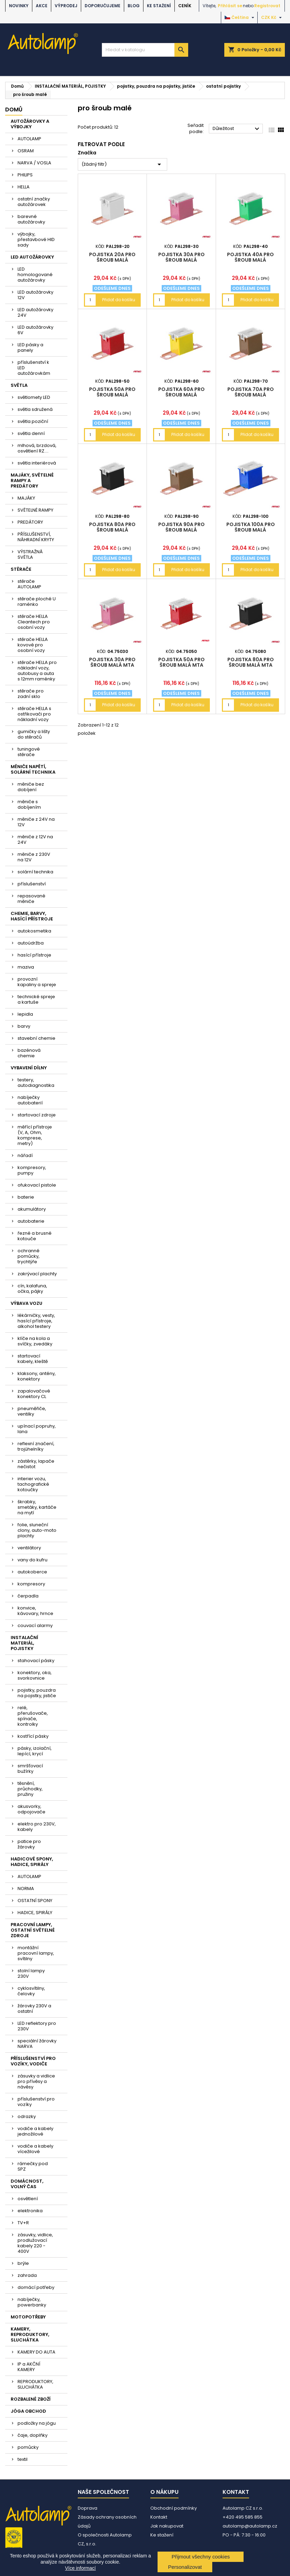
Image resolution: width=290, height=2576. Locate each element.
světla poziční (33, 421)
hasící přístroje (34, 955)
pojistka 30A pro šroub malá (181, 257)
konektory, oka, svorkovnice (35, 1675)
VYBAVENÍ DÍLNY (29, 1068)
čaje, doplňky (32, 2435)
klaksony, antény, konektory (37, 1376)
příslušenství (32, 884)
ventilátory (29, 1547)
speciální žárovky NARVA (37, 2044)
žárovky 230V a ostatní (34, 2008)
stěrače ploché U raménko (37, 602)
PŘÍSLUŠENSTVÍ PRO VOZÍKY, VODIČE (33, 2061)
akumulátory (32, 1209)
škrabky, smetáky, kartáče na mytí (37, 1507)
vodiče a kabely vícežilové (35, 2149)
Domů (13, 109)
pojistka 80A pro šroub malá (112, 527)
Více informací (80, 2568)
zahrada (27, 2275)
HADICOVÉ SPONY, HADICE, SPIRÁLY (32, 1862)
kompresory (31, 1584)
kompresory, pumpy (32, 1170)
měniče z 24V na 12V (36, 822)
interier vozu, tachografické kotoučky (33, 1484)
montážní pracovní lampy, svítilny (36, 1953)
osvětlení (28, 2198)
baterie (26, 1197)
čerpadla (28, 1596)
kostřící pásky (33, 1736)
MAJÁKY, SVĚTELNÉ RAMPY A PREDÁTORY (32, 480)
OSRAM (26, 151)
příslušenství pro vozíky (36, 2102)
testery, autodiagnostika (36, 1083)
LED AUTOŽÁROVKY (32, 257)
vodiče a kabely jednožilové (35, 2131)
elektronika (30, 2210)
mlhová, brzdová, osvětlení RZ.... (37, 448)
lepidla (25, 1014)
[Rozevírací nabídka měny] (272, 17)
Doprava (87, 2508)
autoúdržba (31, 943)
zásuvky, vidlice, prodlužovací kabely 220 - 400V (35, 2243)
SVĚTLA (19, 385)
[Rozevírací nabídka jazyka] (240, 17)
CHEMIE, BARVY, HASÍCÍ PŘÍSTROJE (32, 916)
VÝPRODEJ (66, 6)
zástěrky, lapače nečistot (36, 1464)
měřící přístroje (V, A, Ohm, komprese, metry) (35, 1135)
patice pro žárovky (29, 1844)
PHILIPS (25, 175)
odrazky (27, 2116)
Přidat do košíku (118, 300)
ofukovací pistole (37, 1185)
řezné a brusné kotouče (35, 1236)
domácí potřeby (36, 2287)
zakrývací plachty (37, 1273)
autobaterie (31, 1221)
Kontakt (158, 2517)
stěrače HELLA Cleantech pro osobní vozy (34, 622)
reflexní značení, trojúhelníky (36, 1446)
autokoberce (32, 1572)
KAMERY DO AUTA (36, 2352)
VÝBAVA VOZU (26, 1303)
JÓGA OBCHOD (28, 2411)
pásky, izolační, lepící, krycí (35, 1751)
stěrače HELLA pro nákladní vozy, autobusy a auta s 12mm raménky (37, 670)
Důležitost (237, 129)
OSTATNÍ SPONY (35, 1900)
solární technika (35, 872)
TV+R (23, 2222)
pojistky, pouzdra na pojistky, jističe (37, 1693)
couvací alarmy (35, 1625)
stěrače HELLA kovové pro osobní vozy (33, 645)
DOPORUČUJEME (102, 6)
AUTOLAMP (29, 138)
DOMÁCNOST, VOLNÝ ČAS (27, 2184)
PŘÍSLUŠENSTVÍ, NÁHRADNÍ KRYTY (36, 537)
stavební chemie (36, 1038)
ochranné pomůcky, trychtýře (29, 1256)
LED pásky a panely (30, 347)
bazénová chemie (29, 1053)
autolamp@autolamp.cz (250, 2526)
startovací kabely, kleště (33, 1359)
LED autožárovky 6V (35, 330)
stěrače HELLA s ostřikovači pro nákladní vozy (34, 714)
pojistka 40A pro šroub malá (250, 257)
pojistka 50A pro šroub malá (112, 392)
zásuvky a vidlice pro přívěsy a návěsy (36, 2081)
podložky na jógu (37, 2423)
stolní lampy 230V (31, 1973)
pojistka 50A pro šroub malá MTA (181, 662)
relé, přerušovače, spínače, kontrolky (33, 1715)
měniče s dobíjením (29, 804)
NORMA (26, 1888)
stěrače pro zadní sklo (31, 694)
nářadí (25, 1155)
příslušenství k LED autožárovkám (34, 367)
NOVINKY (19, 6)
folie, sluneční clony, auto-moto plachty (37, 1530)
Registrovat (267, 6)
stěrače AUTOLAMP (29, 584)
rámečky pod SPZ (33, 2166)
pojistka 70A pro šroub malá (250, 392)
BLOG (134, 6)
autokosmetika (34, 931)
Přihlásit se (230, 6)
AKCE (41, 6)
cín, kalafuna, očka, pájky (32, 1288)
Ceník (184, 6)
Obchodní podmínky (173, 2508)
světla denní (31, 433)
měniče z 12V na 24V (35, 839)
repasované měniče (31, 899)
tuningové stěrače (29, 752)
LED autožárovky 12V (35, 295)
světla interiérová (37, 463)
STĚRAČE (21, 569)
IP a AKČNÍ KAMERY (29, 2367)
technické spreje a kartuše (36, 999)
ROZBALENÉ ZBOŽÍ (31, 2399)
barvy (24, 1026)
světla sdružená (35, 409)
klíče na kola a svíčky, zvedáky (35, 1341)
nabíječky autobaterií (30, 1100)
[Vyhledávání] (145, 50)
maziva (26, 967)
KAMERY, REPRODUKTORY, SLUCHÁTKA (30, 2334)
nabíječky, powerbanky (32, 2302)
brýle (23, 2263)
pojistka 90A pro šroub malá (181, 527)
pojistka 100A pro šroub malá (250, 527)
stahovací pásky (36, 1660)
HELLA (24, 187)
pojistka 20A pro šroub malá (112, 257)
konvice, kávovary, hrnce (35, 1611)
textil (23, 2459)
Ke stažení (159, 6)
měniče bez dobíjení (31, 787)
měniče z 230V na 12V (34, 857)
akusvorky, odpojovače (31, 1809)
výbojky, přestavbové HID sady (36, 239)
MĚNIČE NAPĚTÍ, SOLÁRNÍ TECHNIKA (33, 769)
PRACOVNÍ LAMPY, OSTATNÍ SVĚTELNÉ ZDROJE (33, 1930)
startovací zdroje (37, 1115)
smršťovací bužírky (30, 1768)
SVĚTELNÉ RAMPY (35, 510)
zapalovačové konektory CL (34, 1394)
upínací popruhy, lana (37, 1429)
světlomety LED (34, 397)
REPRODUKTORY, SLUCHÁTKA (35, 2384)
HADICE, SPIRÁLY (35, 1912)
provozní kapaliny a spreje (37, 982)
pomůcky (28, 2447)
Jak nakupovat (166, 2526)
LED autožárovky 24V (35, 312)
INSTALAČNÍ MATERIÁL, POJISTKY (24, 1643)
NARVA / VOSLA (34, 163)
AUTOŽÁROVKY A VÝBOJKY (30, 124)
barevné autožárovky (31, 219)
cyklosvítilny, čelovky (31, 1991)
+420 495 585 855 (242, 2517)
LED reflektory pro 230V (37, 2026)
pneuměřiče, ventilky (32, 1411)
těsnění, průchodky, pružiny (30, 1789)
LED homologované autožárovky (35, 274)
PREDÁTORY (30, 522)
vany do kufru (32, 1560)
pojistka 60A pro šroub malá (181, 392)
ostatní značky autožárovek (34, 202)
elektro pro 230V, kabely (37, 1827)
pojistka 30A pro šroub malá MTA (112, 662)
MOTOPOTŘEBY (28, 2317)
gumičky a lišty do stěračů (34, 734)
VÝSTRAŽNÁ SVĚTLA (30, 554)
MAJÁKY (26, 498)
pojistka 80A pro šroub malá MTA (250, 662)
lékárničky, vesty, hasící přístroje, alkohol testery (36, 1321)
